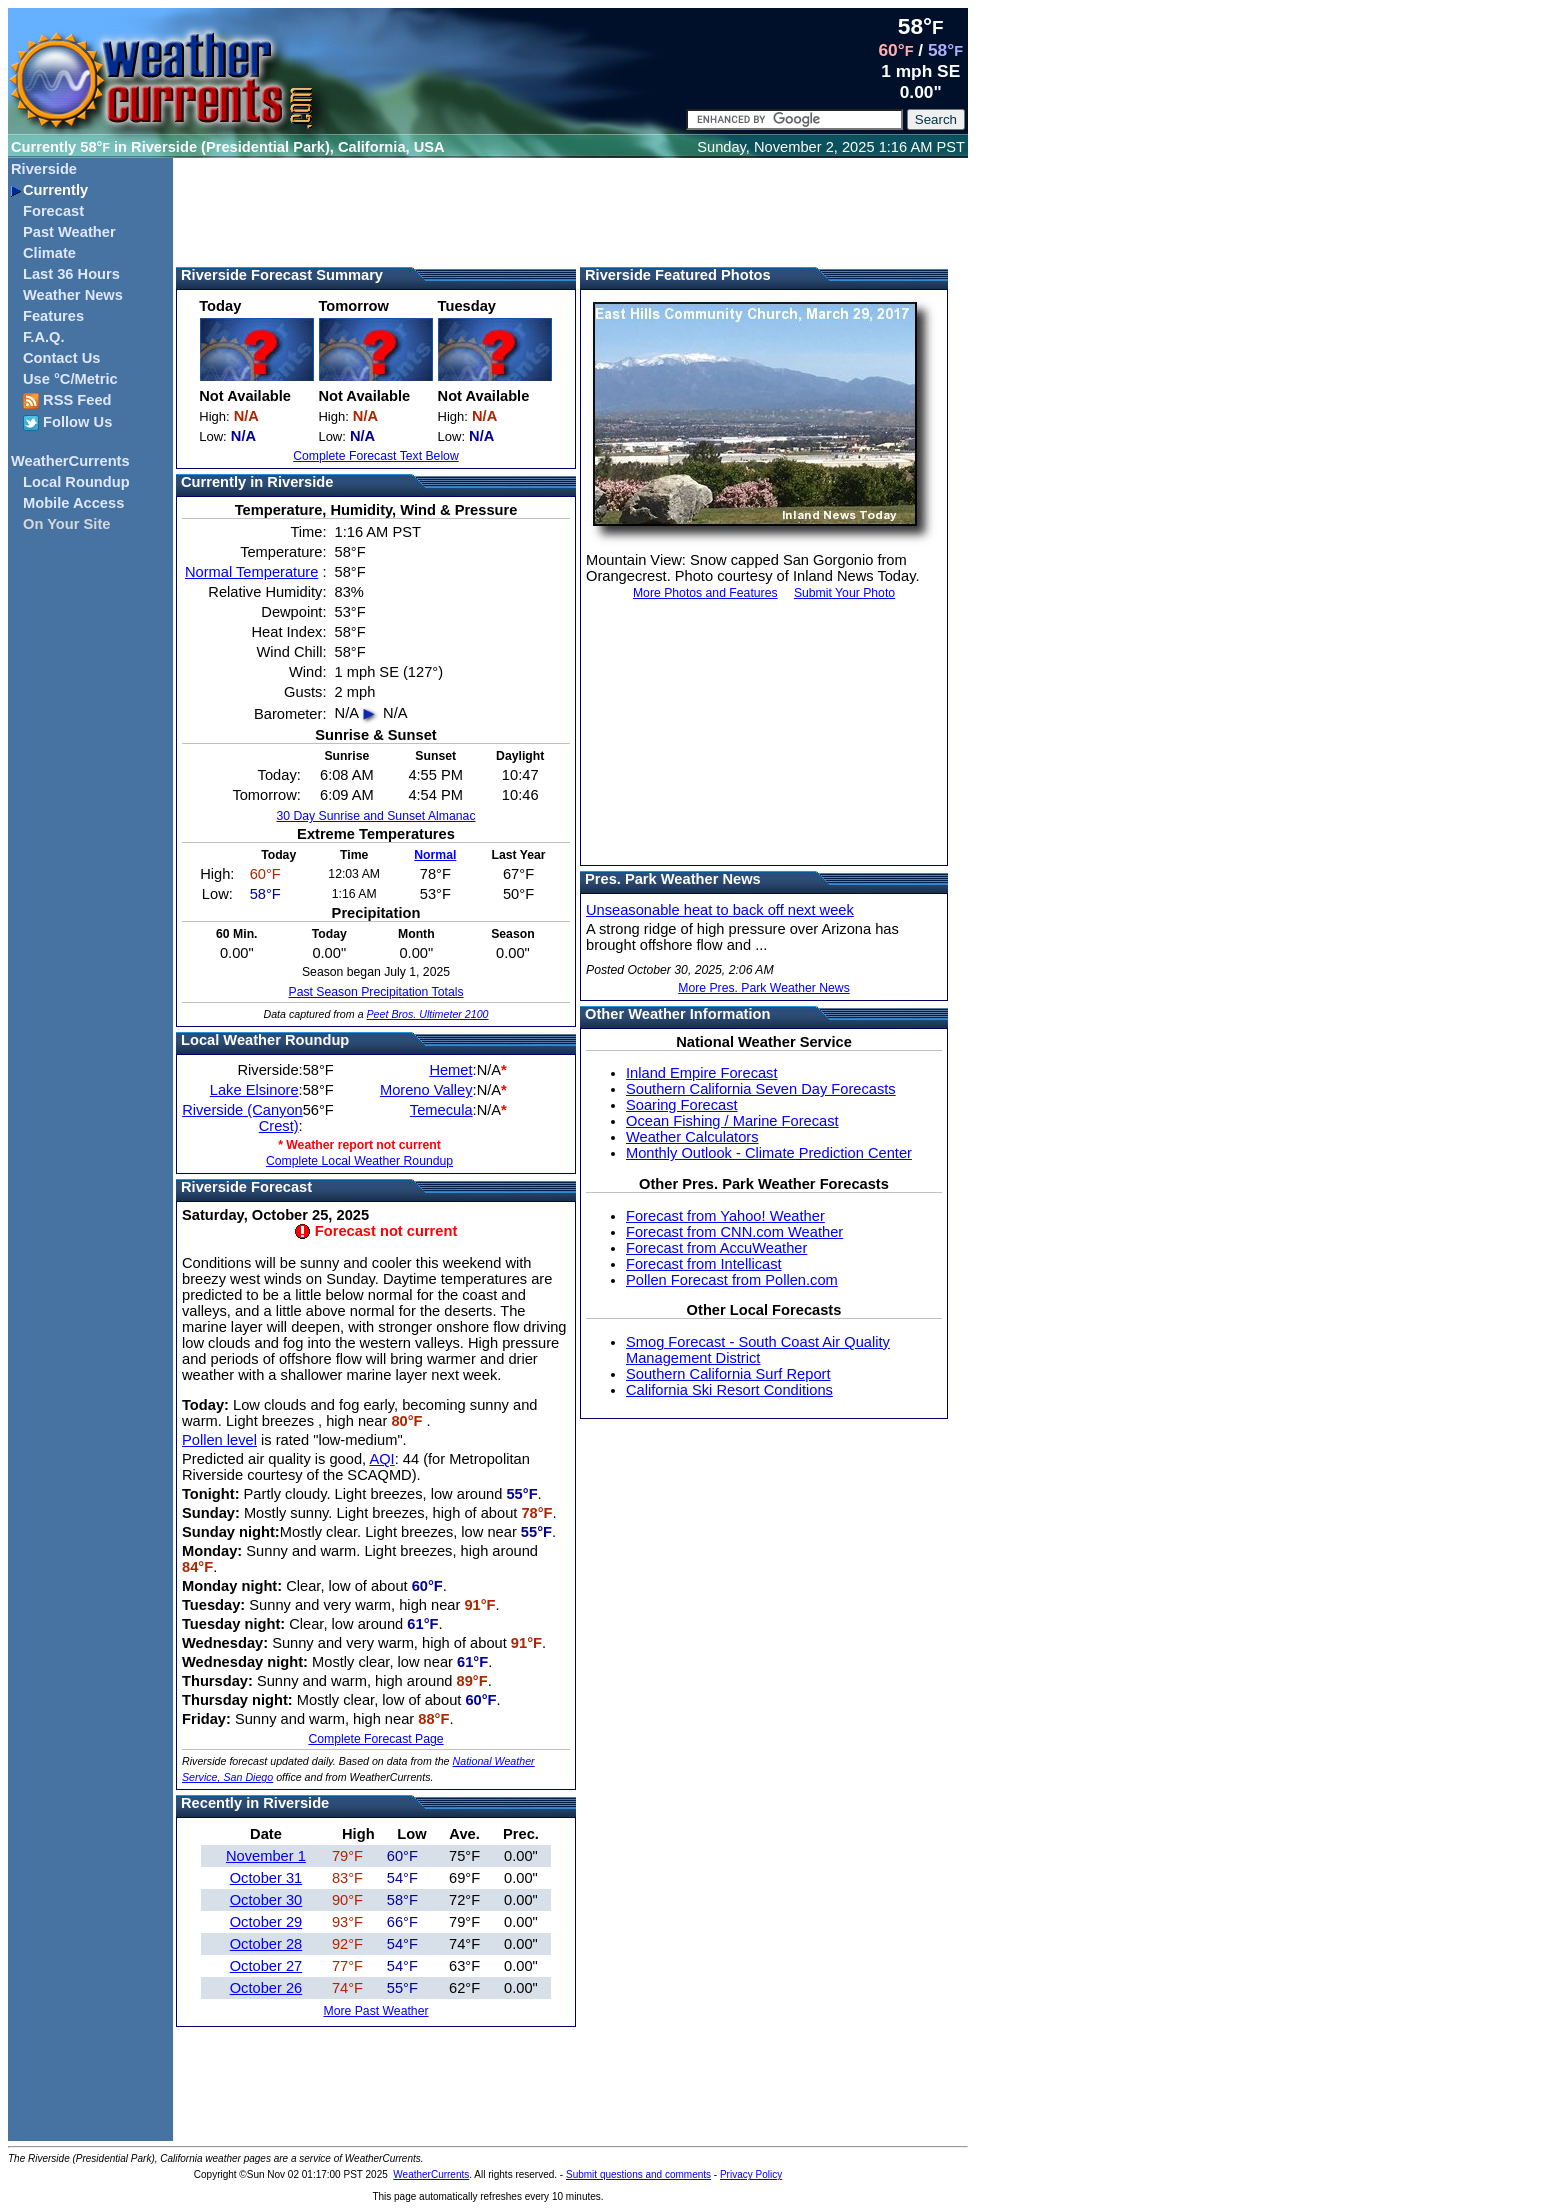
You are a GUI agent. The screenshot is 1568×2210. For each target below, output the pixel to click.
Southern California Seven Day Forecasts (761, 1089)
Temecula (441, 1110)
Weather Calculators (692, 1137)
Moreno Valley (426, 1090)
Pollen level (219, 1440)
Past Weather (69, 232)
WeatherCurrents (70, 461)
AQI (381, 1459)
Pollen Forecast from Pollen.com (732, 1280)
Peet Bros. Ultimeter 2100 (428, 1014)
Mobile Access (73, 503)
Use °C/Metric (70, 379)
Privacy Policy (751, 2174)
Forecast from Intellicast (704, 1264)
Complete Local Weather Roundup (359, 1161)
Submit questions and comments (638, 2174)
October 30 (266, 1900)
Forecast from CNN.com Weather (734, 1232)
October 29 (266, 1922)
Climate (49, 253)
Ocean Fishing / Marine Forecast (732, 1121)
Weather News (73, 295)
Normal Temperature (251, 572)
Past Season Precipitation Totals (375, 992)
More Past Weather (375, 2011)
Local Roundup (76, 482)
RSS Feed (67, 400)
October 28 (266, 1944)
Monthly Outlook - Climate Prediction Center (769, 1153)
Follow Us (67, 422)
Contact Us (61, 358)
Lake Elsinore (254, 1090)
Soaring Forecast (682, 1105)
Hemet (450, 1070)
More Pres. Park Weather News (764, 988)
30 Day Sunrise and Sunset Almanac (375, 816)
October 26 (266, 1988)
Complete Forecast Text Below (375, 456)
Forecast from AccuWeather (716, 1248)
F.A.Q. (44, 337)
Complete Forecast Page (375, 1739)
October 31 (266, 1878)
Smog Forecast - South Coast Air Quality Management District (758, 1350)
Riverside (44, 169)
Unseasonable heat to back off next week (720, 910)
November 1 (266, 1856)
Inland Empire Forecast (702, 1073)
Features (53, 316)
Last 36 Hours (71, 274)
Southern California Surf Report (728, 1374)
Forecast (53, 211)
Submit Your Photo (844, 593)
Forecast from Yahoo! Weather (725, 1216)
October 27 (266, 1966)
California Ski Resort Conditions (729, 1390)
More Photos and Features (705, 593)
